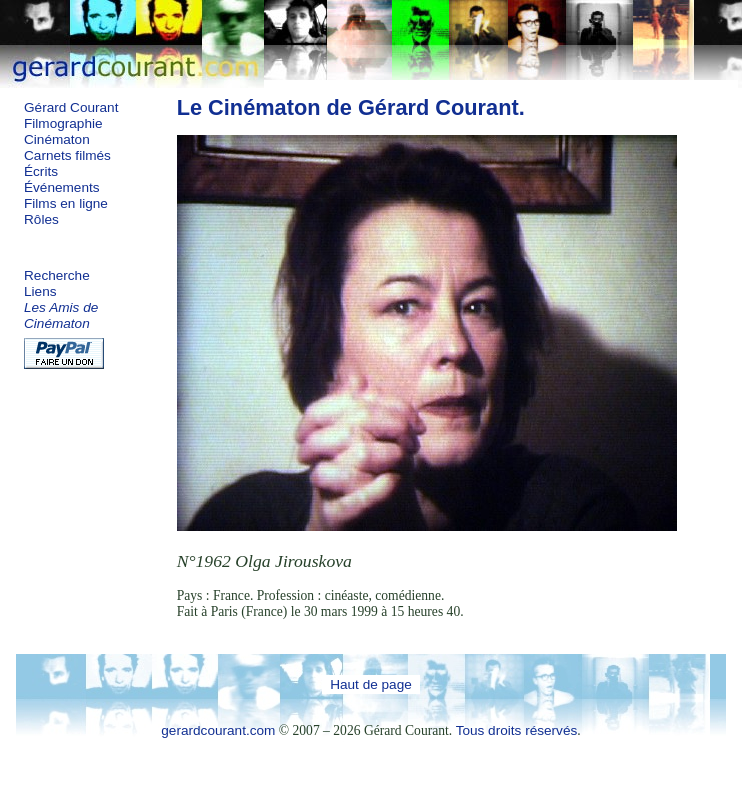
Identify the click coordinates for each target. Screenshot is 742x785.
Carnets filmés (67, 155)
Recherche (57, 275)
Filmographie (63, 123)
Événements (62, 187)
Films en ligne (66, 203)
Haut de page (371, 684)
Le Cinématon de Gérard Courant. (351, 107)
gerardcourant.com (218, 730)
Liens (40, 291)
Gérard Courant (71, 107)
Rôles (41, 219)
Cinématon (57, 139)
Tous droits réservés (517, 730)
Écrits (41, 171)
